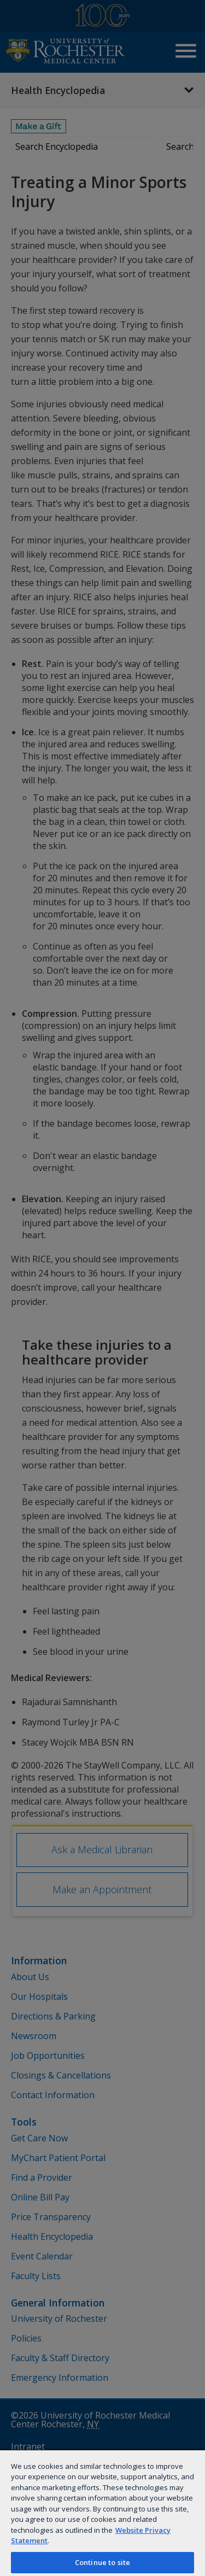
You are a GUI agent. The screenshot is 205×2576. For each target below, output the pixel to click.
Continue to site (102, 2562)
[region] (102, 2512)
